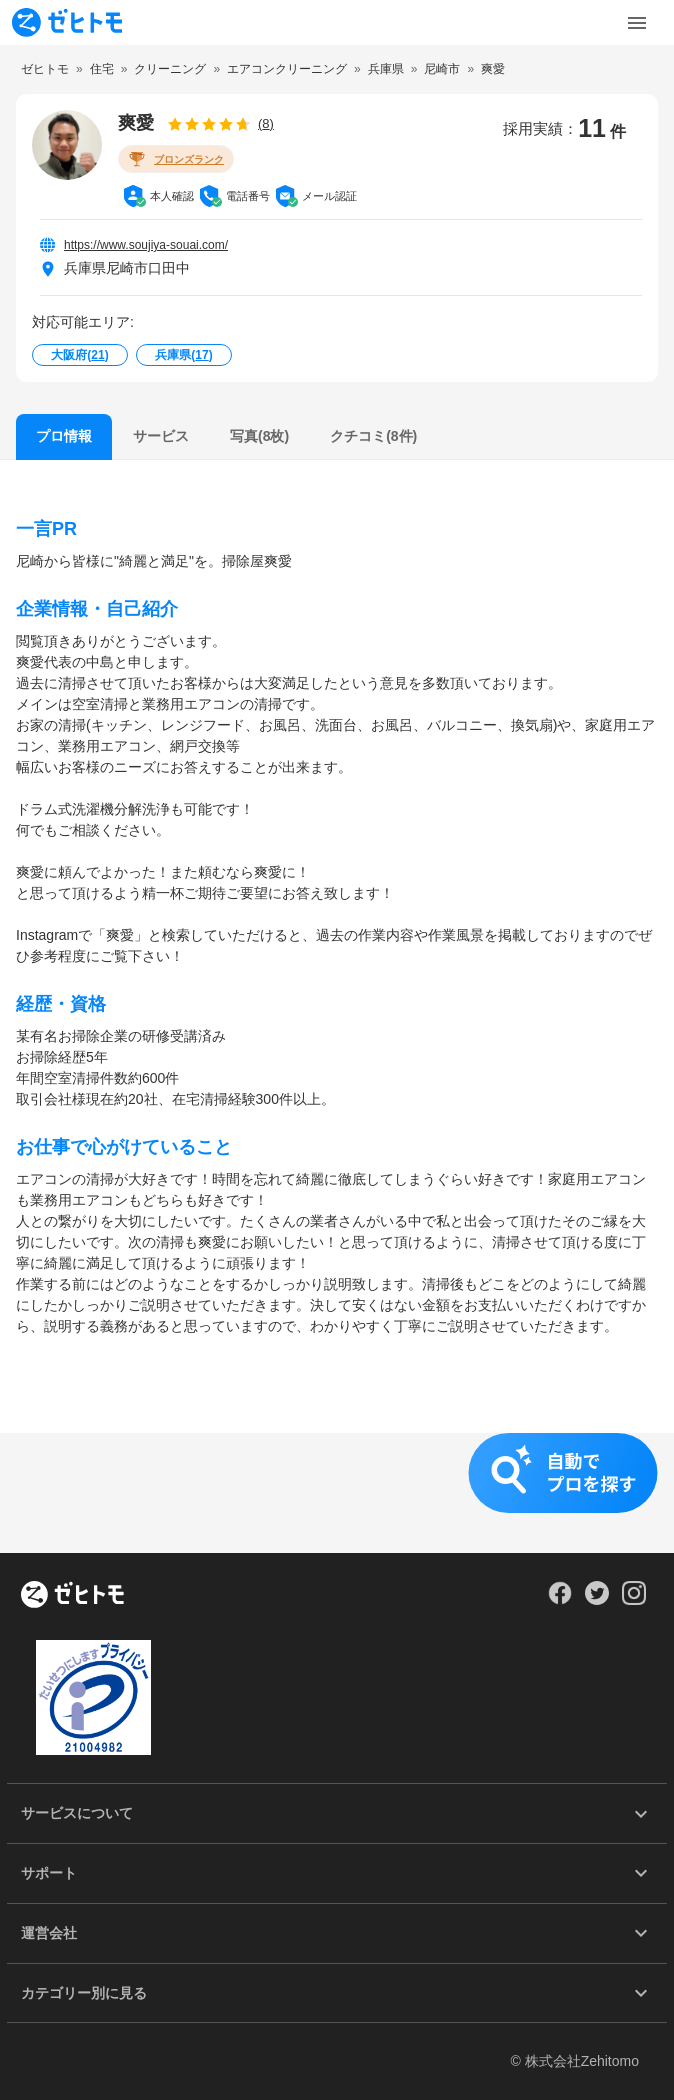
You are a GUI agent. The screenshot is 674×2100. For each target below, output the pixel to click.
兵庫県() (183, 355)
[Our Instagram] (634, 1600)
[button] (337, 1493)
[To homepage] (67, 22)
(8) (266, 123)
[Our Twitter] (596, 1600)
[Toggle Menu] (637, 23)
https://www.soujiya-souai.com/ (146, 245)
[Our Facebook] (559, 1600)
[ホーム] (72, 1596)
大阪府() (79, 355)
